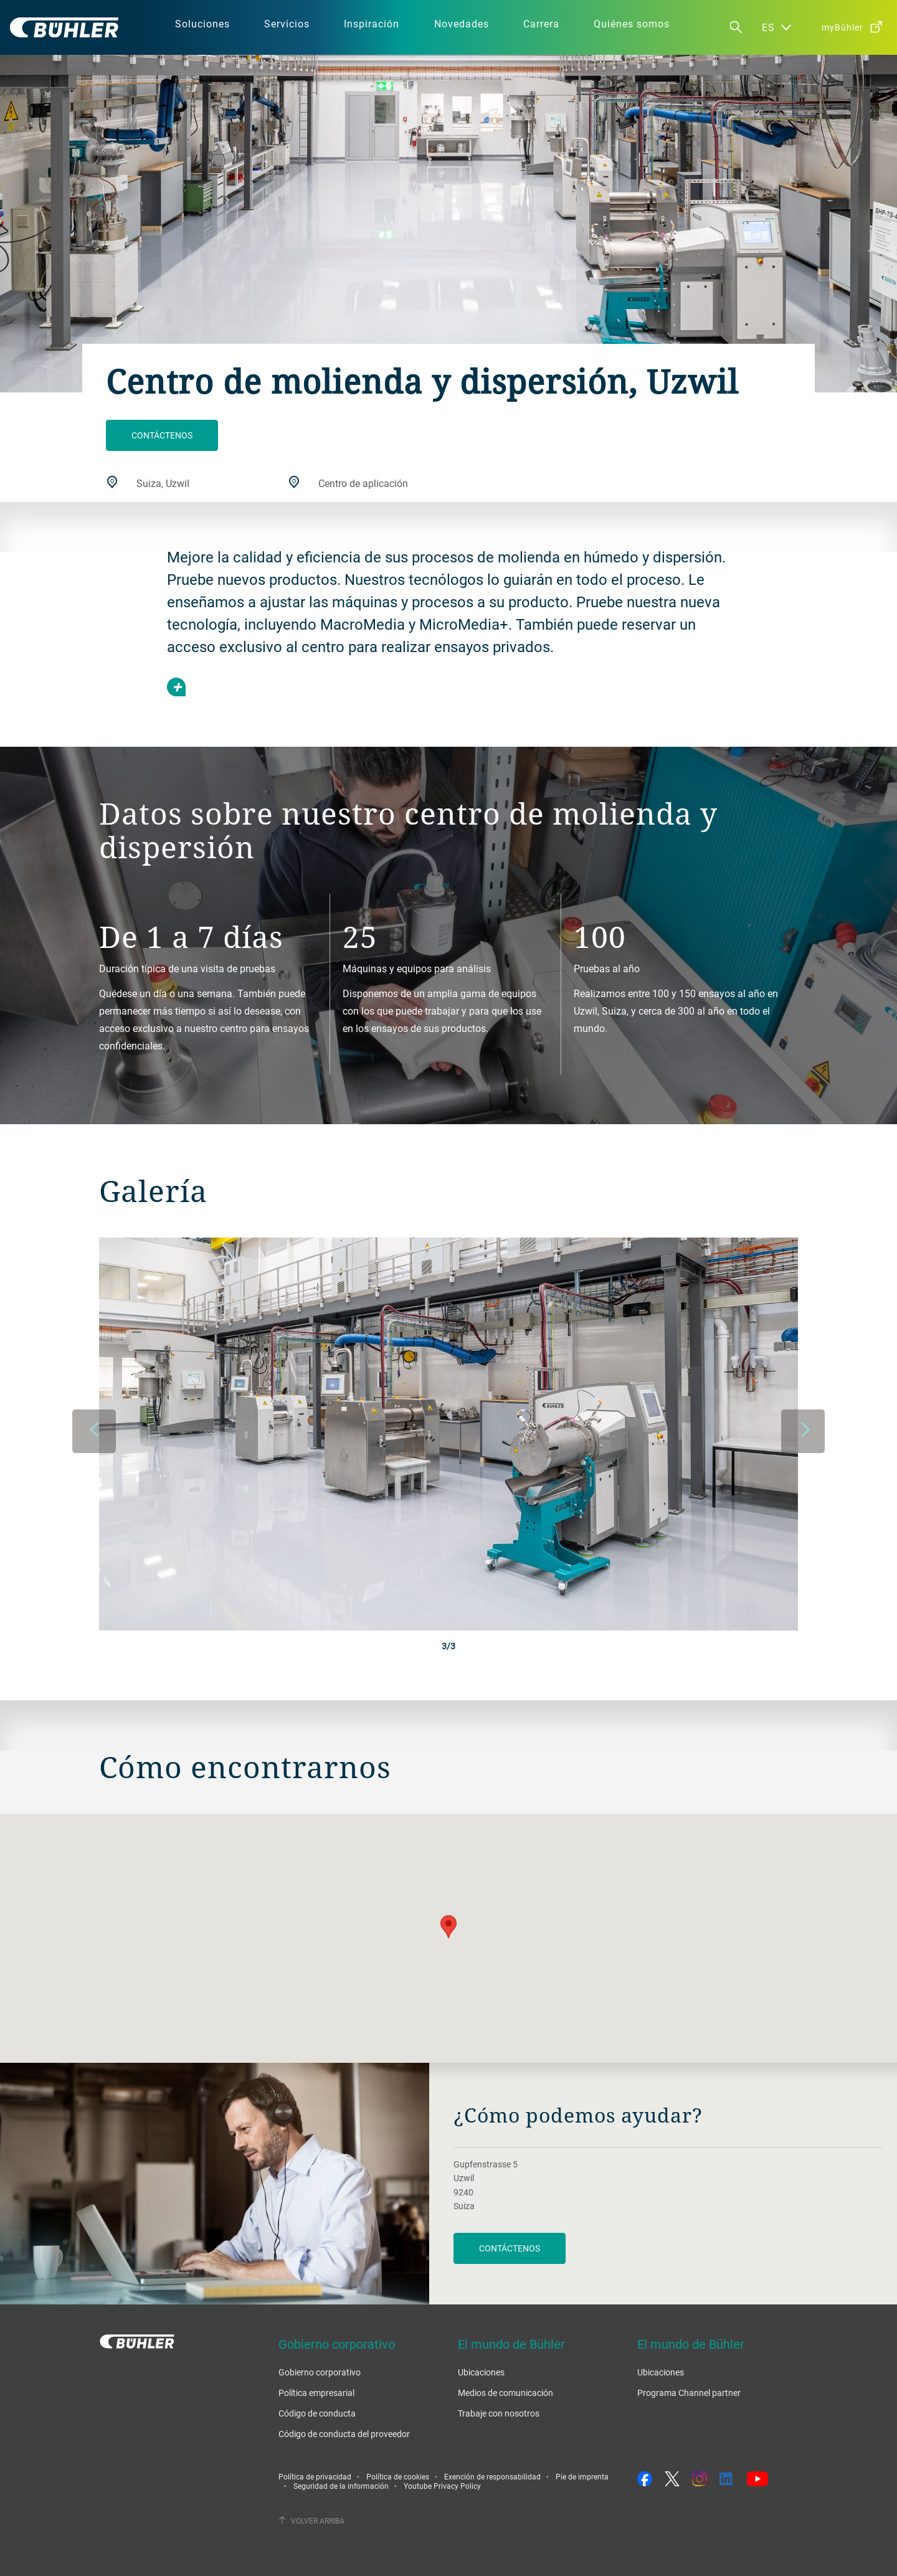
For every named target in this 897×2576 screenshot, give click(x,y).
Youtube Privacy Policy (442, 2486)
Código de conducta (317, 2413)
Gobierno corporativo (319, 2372)
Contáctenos (161, 435)
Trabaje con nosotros (498, 2413)
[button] (448, 1926)
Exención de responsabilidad (492, 2476)
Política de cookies (397, 2476)
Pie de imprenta (582, 2476)
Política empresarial (316, 2392)
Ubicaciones (481, 2372)
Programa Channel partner (689, 2392)
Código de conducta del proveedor (344, 2434)
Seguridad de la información (341, 2486)
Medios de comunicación (505, 2392)
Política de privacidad (314, 2476)
